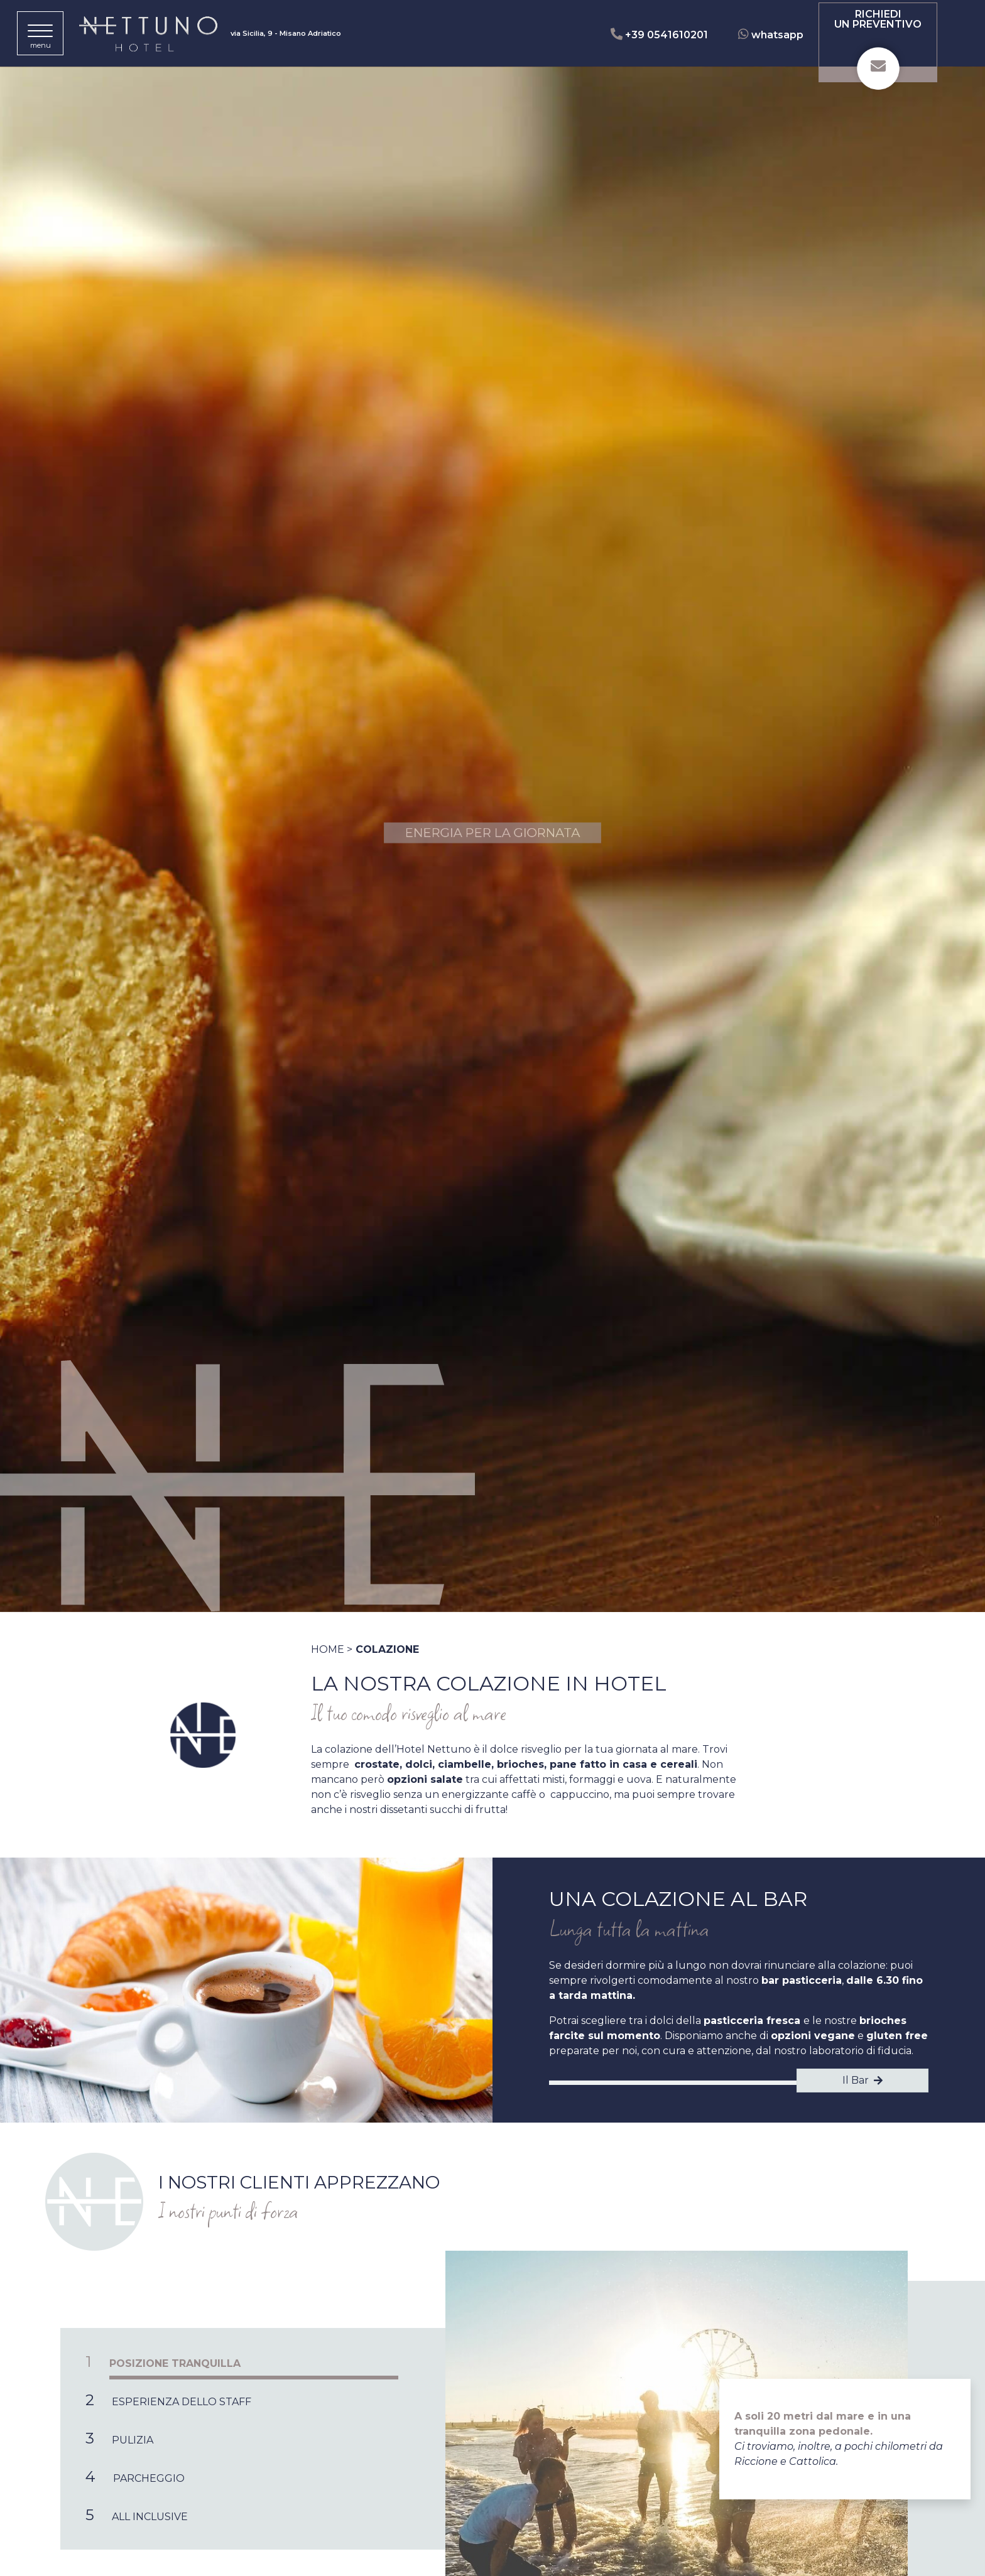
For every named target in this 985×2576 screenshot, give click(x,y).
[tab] (252, 2362)
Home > (331, 1649)
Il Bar (862, 2080)
